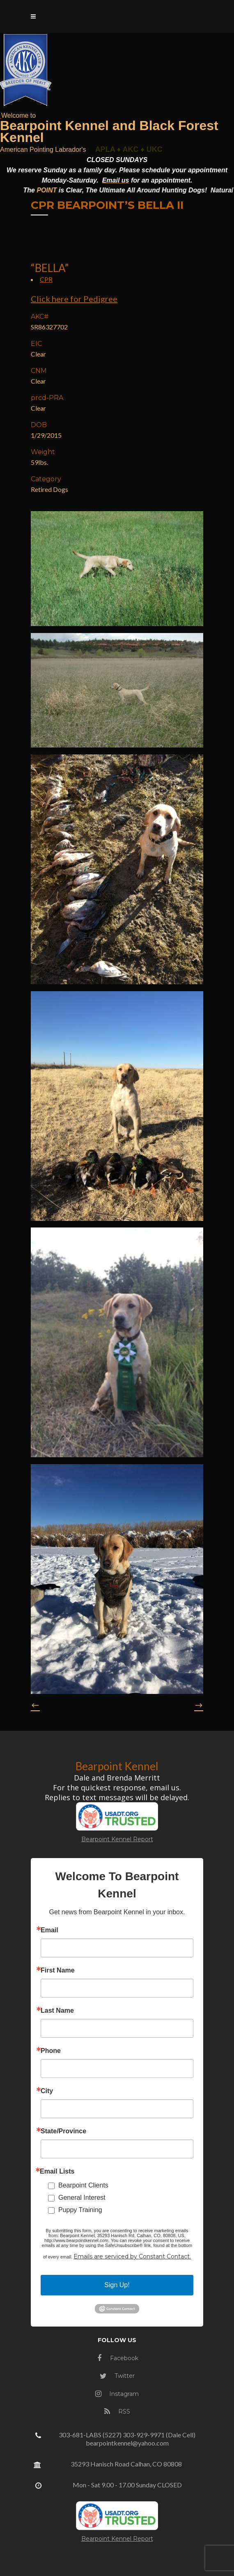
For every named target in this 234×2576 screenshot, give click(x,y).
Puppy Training (80, 2209)
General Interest (82, 2197)
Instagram (117, 2394)
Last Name (57, 2010)
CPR (46, 279)
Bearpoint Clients (83, 2185)
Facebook (117, 2358)
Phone (51, 2051)
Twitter (117, 2375)
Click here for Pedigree (74, 299)
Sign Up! (116, 2284)
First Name (58, 1970)
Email (49, 1930)
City (47, 2091)
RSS (117, 2411)
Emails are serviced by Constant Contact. (132, 2256)
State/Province (63, 2131)
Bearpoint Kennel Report (117, 1839)
